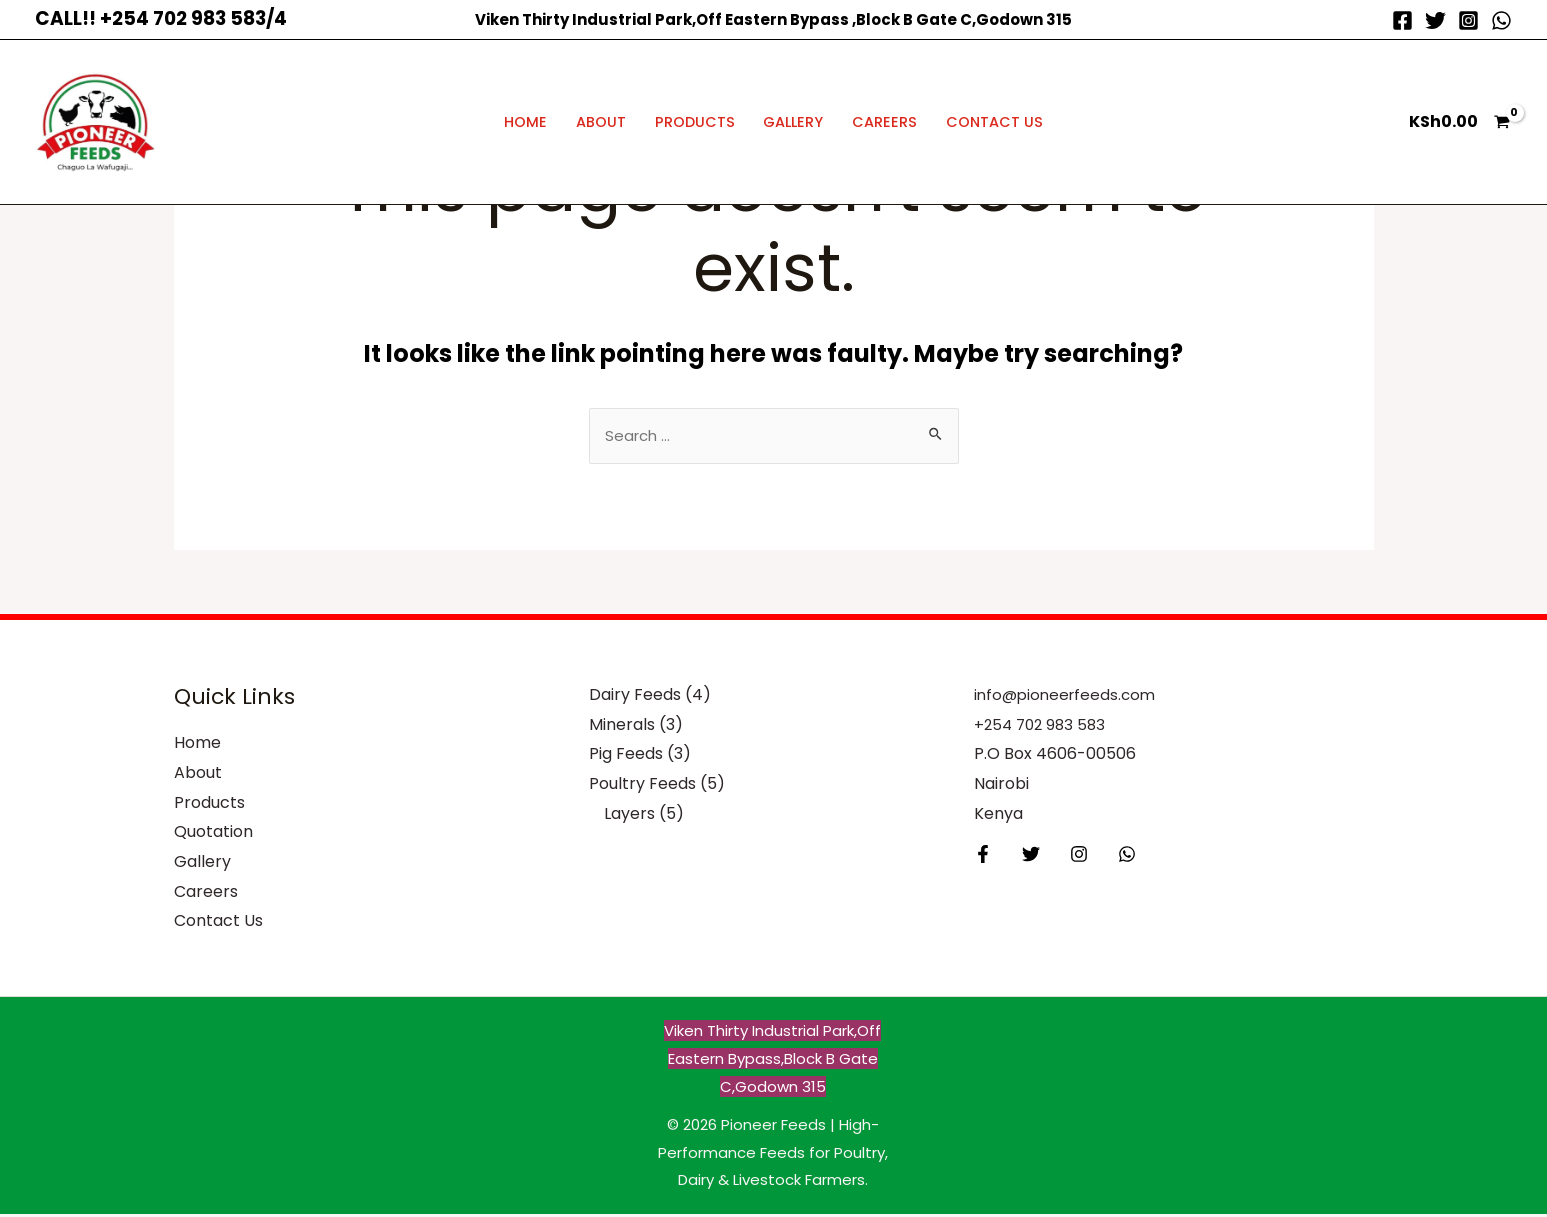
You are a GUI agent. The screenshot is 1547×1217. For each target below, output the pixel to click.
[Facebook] (1402, 20)
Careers (884, 122)
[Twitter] (1435, 20)
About (601, 122)
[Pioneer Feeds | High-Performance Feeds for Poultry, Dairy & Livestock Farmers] (95, 120)
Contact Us (994, 122)
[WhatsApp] (1501, 20)
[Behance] (1112, 857)
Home (525, 122)
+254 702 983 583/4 (193, 18)
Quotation (213, 834)
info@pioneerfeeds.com (1068, 697)
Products (695, 122)
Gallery (793, 122)
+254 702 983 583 (1043, 727)
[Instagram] (1468, 20)
